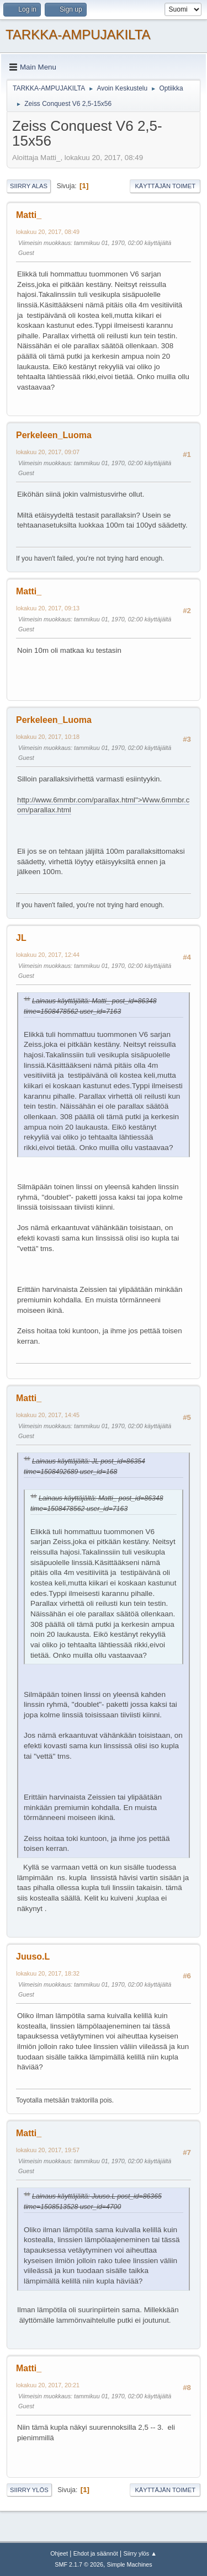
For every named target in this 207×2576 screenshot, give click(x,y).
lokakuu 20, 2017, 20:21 (47, 2385)
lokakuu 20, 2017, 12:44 (47, 954)
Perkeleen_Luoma (54, 435)
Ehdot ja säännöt (95, 2553)
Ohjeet (59, 2553)
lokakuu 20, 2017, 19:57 (47, 2150)
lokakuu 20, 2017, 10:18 (47, 736)
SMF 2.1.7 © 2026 (79, 2564)
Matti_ (28, 215)
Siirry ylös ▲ (139, 2553)
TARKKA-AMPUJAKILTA (78, 34)
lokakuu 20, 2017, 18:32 (47, 1973)
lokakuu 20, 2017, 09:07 (47, 452)
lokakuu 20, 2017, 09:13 (47, 608)
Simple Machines (129, 2564)
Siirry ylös (29, 2490)
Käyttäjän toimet (165, 186)
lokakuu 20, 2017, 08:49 (47, 231)
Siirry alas (28, 186)
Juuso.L (33, 1956)
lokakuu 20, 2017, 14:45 (47, 1415)
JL (21, 938)
